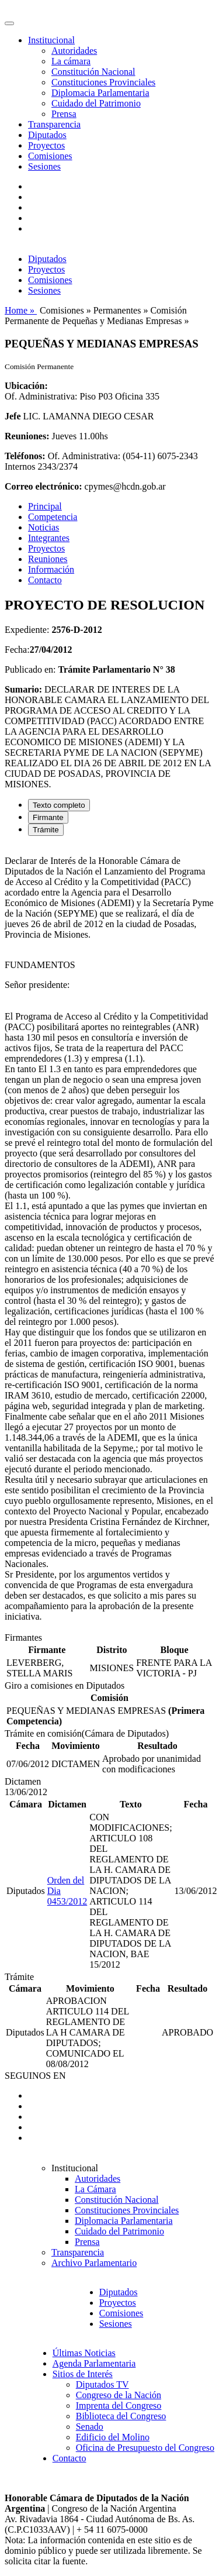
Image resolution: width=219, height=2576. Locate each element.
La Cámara (95, 2189)
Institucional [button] (51, 40)
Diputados (47, 135)
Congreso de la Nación (118, 2395)
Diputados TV (102, 2384)
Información (51, 569)
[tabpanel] (109, 1239)
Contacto (45, 580)
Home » (21, 310)
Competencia (52, 517)
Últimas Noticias (84, 2353)
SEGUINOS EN (35, 2076)
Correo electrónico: (43, 486)
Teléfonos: (25, 456)
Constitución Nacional (93, 72)
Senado (89, 2427)
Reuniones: (27, 436)
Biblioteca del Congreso (121, 2416)
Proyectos (46, 145)
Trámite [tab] (46, 829)
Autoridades (74, 51)
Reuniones (48, 559)
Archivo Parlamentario (94, 2263)
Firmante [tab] (48, 817)
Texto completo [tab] (59, 805)
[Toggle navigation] (9, 23)
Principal (45, 506)
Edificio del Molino (113, 2437)
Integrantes (48, 538)
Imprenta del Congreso (119, 2405)
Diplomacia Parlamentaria (100, 93)
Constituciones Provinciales (103, 82)
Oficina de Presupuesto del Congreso (145, 2448)
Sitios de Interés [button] (83, 2374)
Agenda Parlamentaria (94, 2363)
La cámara (71, 61)
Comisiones (50, 156)
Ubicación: (26, 386)
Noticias (43, 527)
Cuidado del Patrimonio (96, 103)
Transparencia (54, 124)
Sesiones (44, 166)
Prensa (64, 114)
